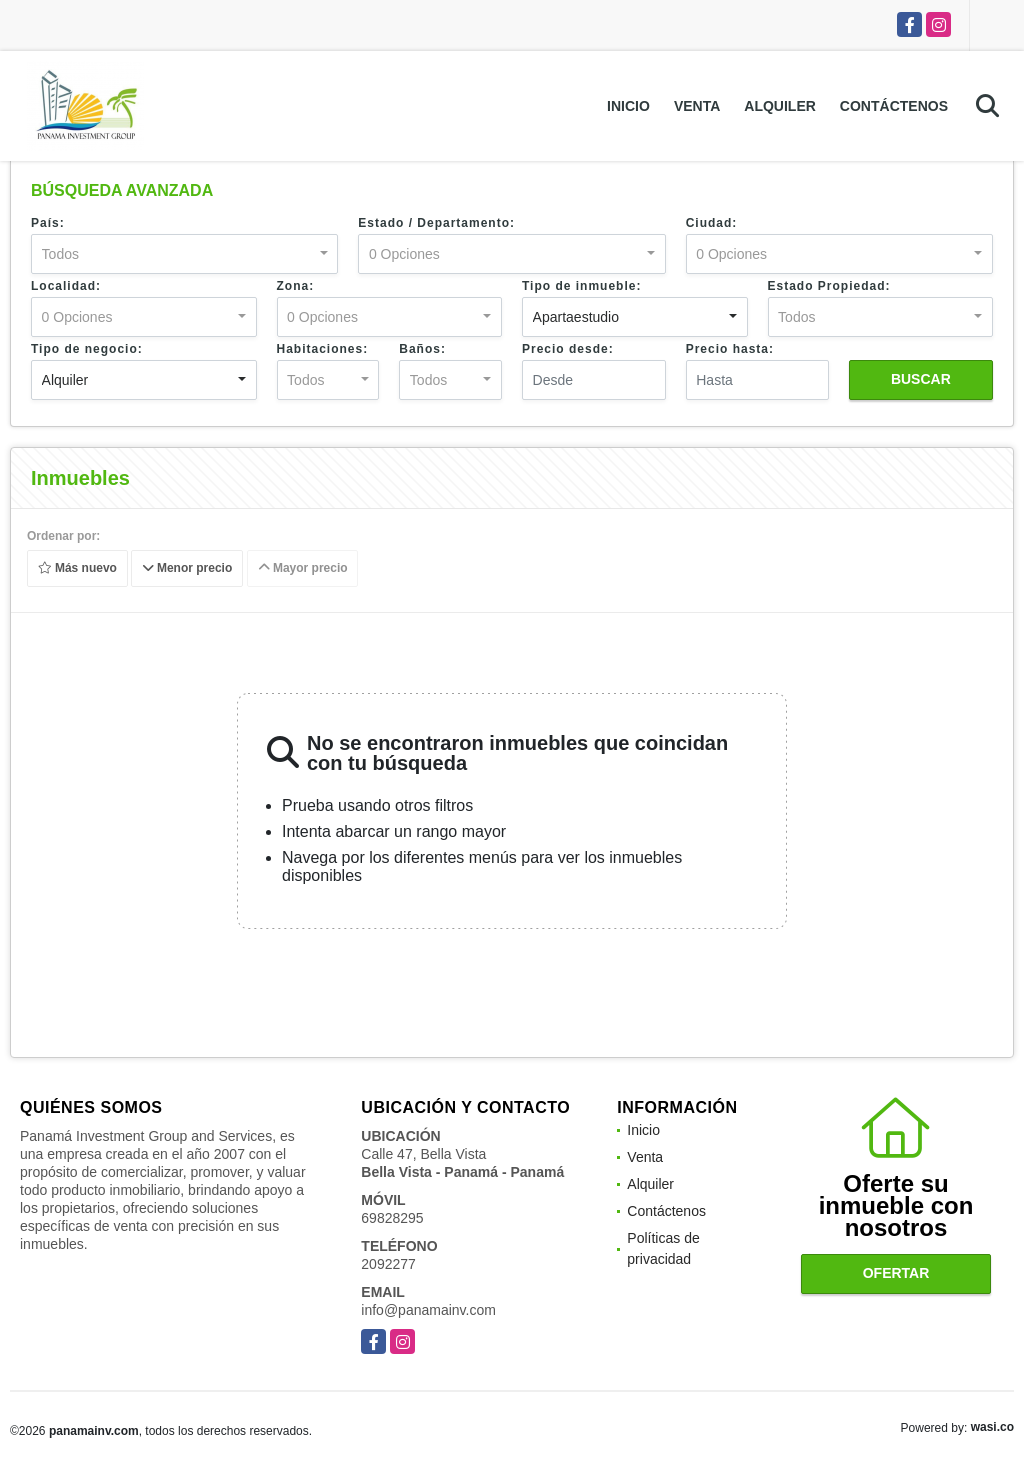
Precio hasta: (730, 349)
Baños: (422, 349)
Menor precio (187, 569)
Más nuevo (77, 569)
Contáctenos (894, 106)
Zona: (296, 286)
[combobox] (184, 254)
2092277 (388, 1264)
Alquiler (780, 106)
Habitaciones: (323, 349)
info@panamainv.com (428, 1310)
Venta (697, 106)
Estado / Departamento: (436, 223)
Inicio (628, 106)
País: (48, 223)
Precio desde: (568, 349)
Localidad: (66, 286)
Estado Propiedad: (829, 286)
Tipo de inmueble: (581, 286)
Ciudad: (712, 223)
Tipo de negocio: (87, 349)
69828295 (392, 1218)
